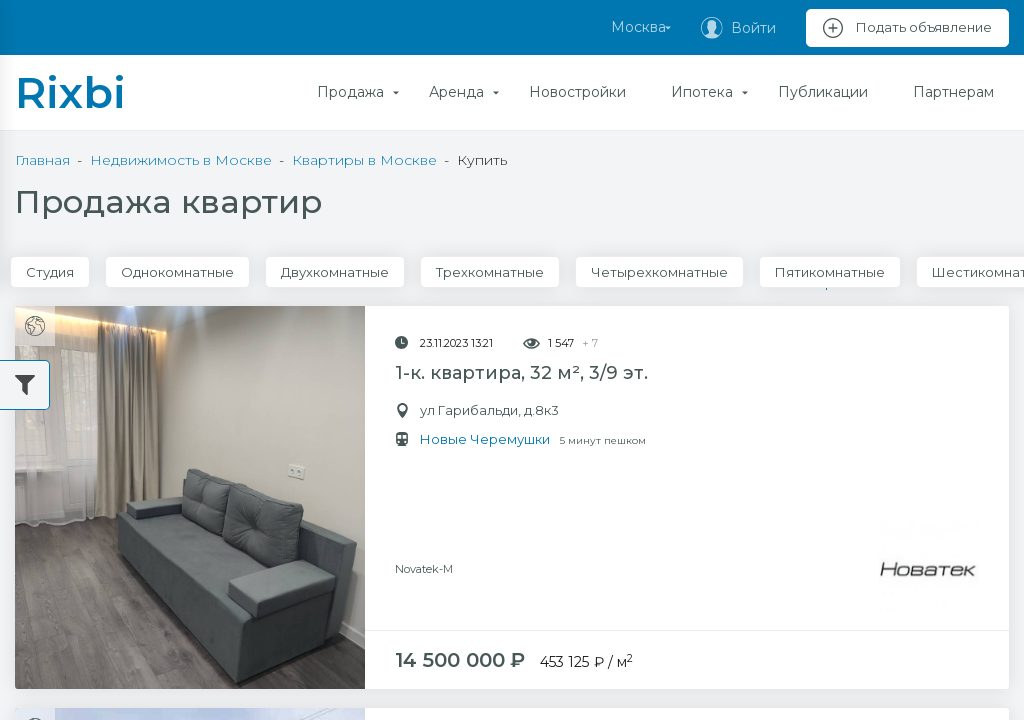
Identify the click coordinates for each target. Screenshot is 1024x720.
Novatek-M (424, 486)
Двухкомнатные (335, 272)
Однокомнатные (177, 272)
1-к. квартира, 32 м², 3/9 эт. (521, 373)
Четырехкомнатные (659, 272)
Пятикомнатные (830, 272)
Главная (42, 160)
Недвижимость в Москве (181, 160)
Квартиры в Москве (364, 160)
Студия (50, 272)
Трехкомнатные (490, 272)
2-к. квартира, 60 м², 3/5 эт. (522, 693)
